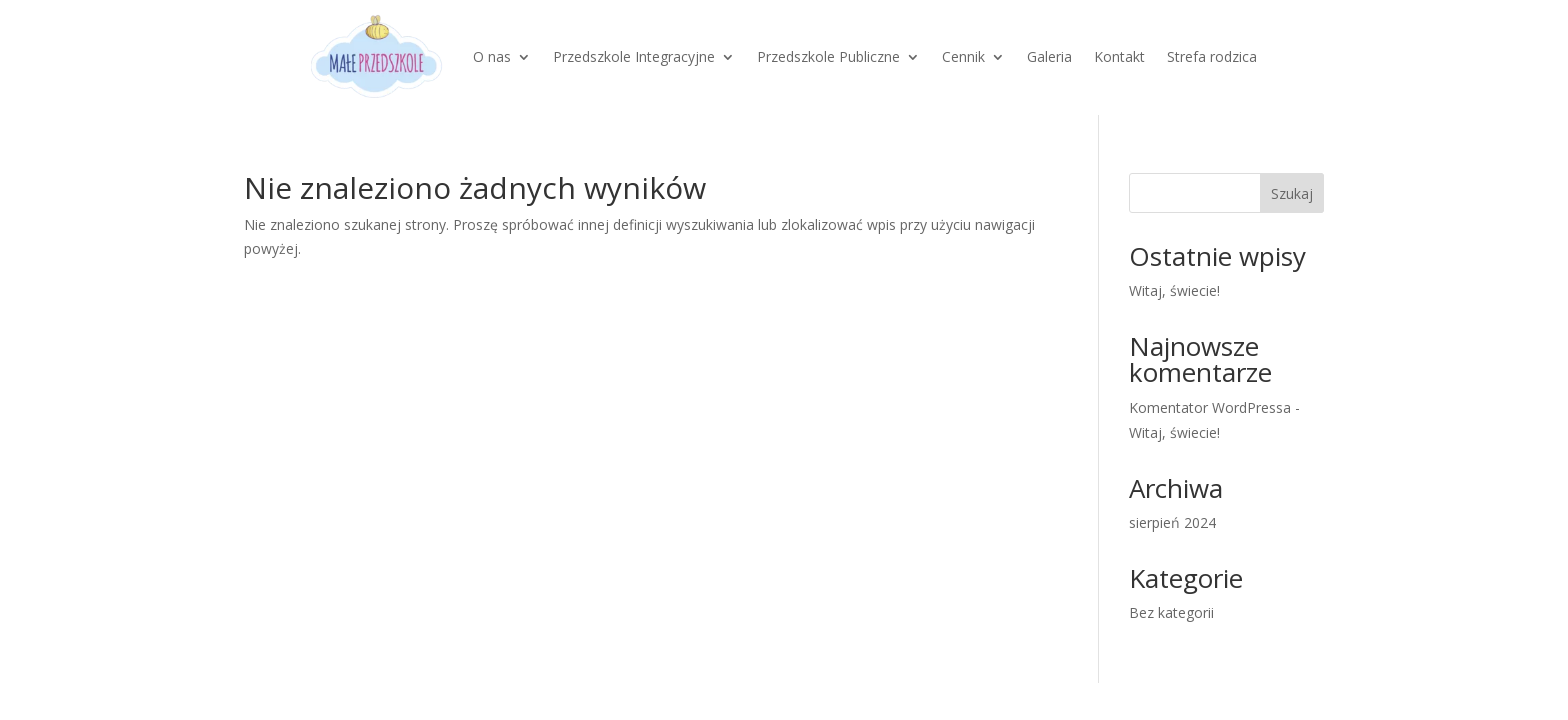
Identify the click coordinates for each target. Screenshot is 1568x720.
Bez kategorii (1171, 612)
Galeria (1049, 56)
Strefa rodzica (1212, 56)
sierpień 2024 (1172, 522)
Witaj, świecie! (1174, 290)
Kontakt (1119, 56)
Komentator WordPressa (1210, 407)
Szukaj (1292, 193)
